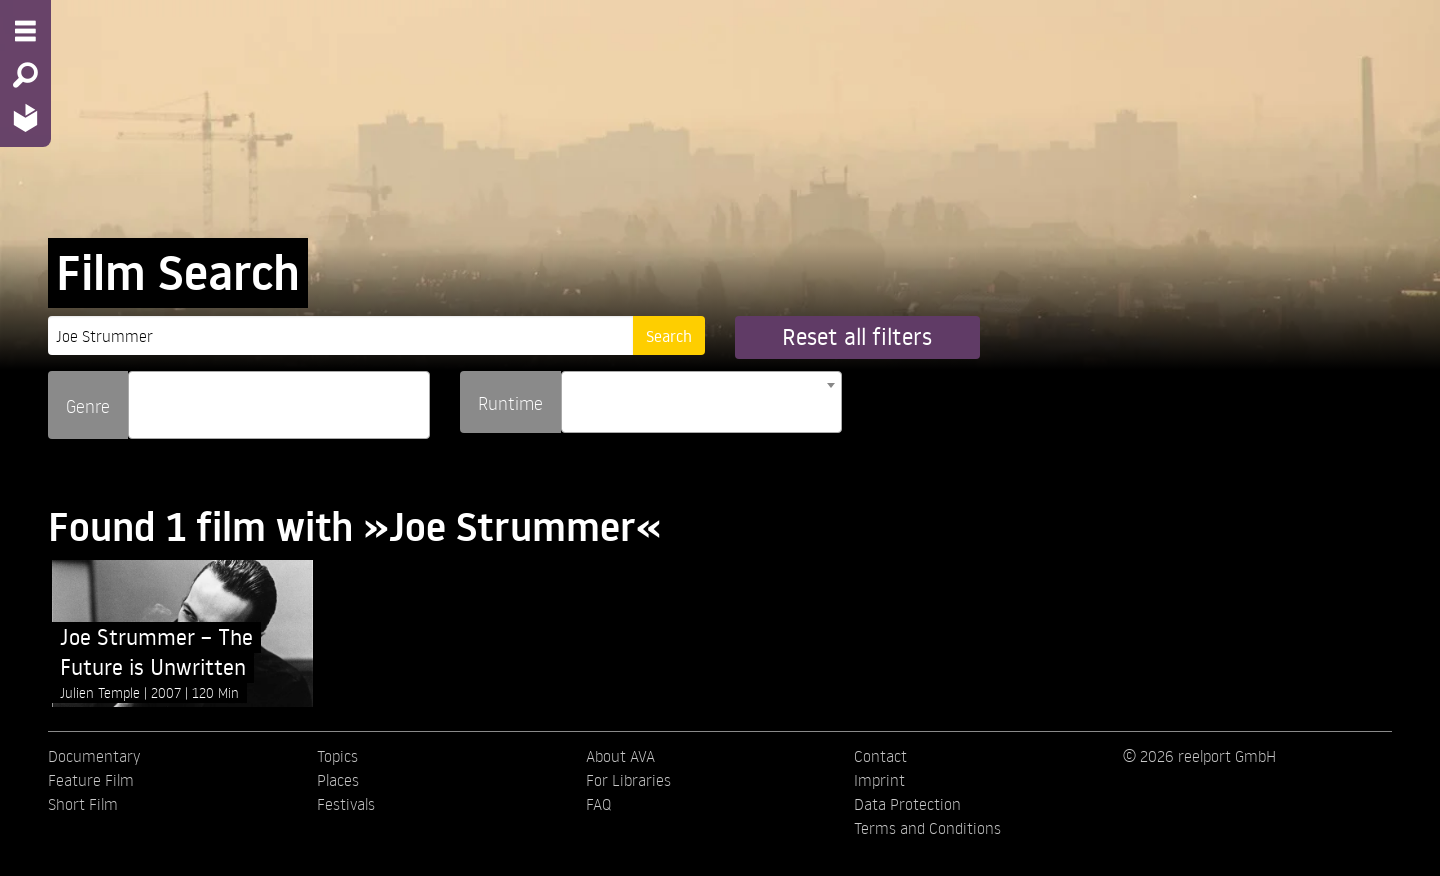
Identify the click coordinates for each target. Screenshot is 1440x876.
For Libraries (628, 780)
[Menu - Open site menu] (25, 31)
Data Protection (907, 804)
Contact (880, 756)
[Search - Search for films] (25, 75)
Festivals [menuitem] (346, 804)
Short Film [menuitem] (83, 804)
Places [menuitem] (338, 780)
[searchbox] (141, 396)
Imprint (879, 780)
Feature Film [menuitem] (91, 780)
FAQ (598, 804)
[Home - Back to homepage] (25, 117)
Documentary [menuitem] (94, 756)
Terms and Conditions (927, 828)
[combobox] (279, 405)
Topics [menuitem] (337, 756)
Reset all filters (857, 336)
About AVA (620, 756)
